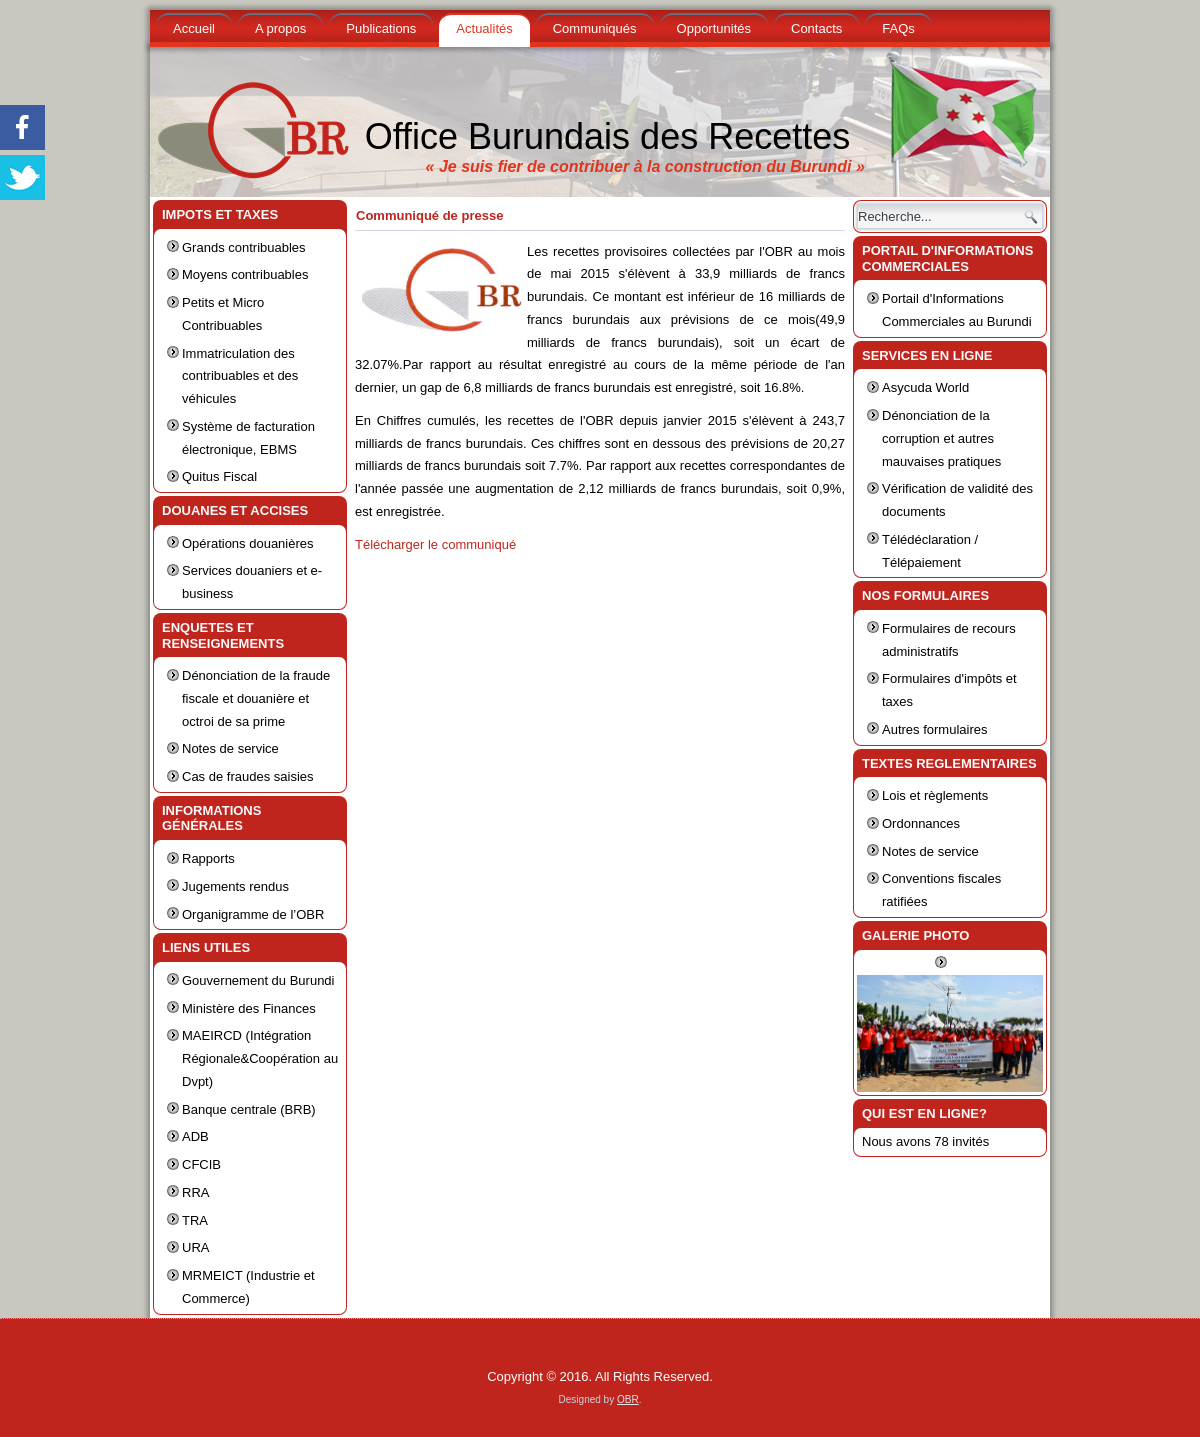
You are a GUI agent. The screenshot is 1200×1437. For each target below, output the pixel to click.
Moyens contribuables (245, 274)
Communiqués (595, 28)
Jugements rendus (235, 886)
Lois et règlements (935, 795)
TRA (195, 1220)
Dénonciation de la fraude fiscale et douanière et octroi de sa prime (256, 698)
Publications (381, 28)
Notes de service (230, 748)
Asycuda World (925, 387)
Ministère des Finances (249, 1008)
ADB (195, 1136)
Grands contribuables (244, 247)
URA (195, 1247)
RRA (195, 1192)
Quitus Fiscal (219, 476)
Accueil (194, 28)
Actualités (484, 28)
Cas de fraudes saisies (248, 776)
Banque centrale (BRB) (249, 1109)
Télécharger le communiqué (435, 544)
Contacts (816, 28)
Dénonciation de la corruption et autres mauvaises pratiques (941, 438)
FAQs (898, 28)
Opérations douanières (248, 543)
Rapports (208, 858)
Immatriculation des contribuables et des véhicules (240, 376)
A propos (280, 28)
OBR (628, 1399)
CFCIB (201, 1164)
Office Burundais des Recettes (608, 136)
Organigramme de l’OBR (253, 914)
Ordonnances (921, 823)
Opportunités (714, 28)
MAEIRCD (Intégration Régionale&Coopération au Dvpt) (260, 1058)
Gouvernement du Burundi (258, 980)
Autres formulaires (934, 729)
